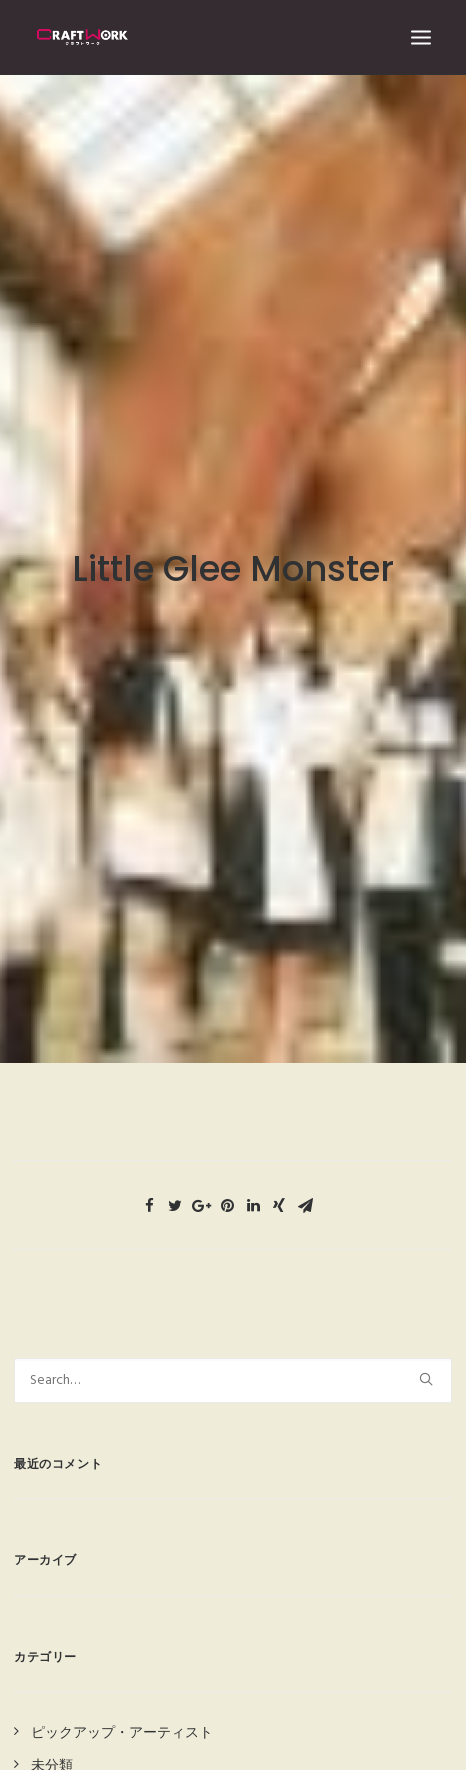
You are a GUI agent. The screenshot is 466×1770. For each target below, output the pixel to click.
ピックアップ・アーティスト (122, 1708)
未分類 (52, 1740)
